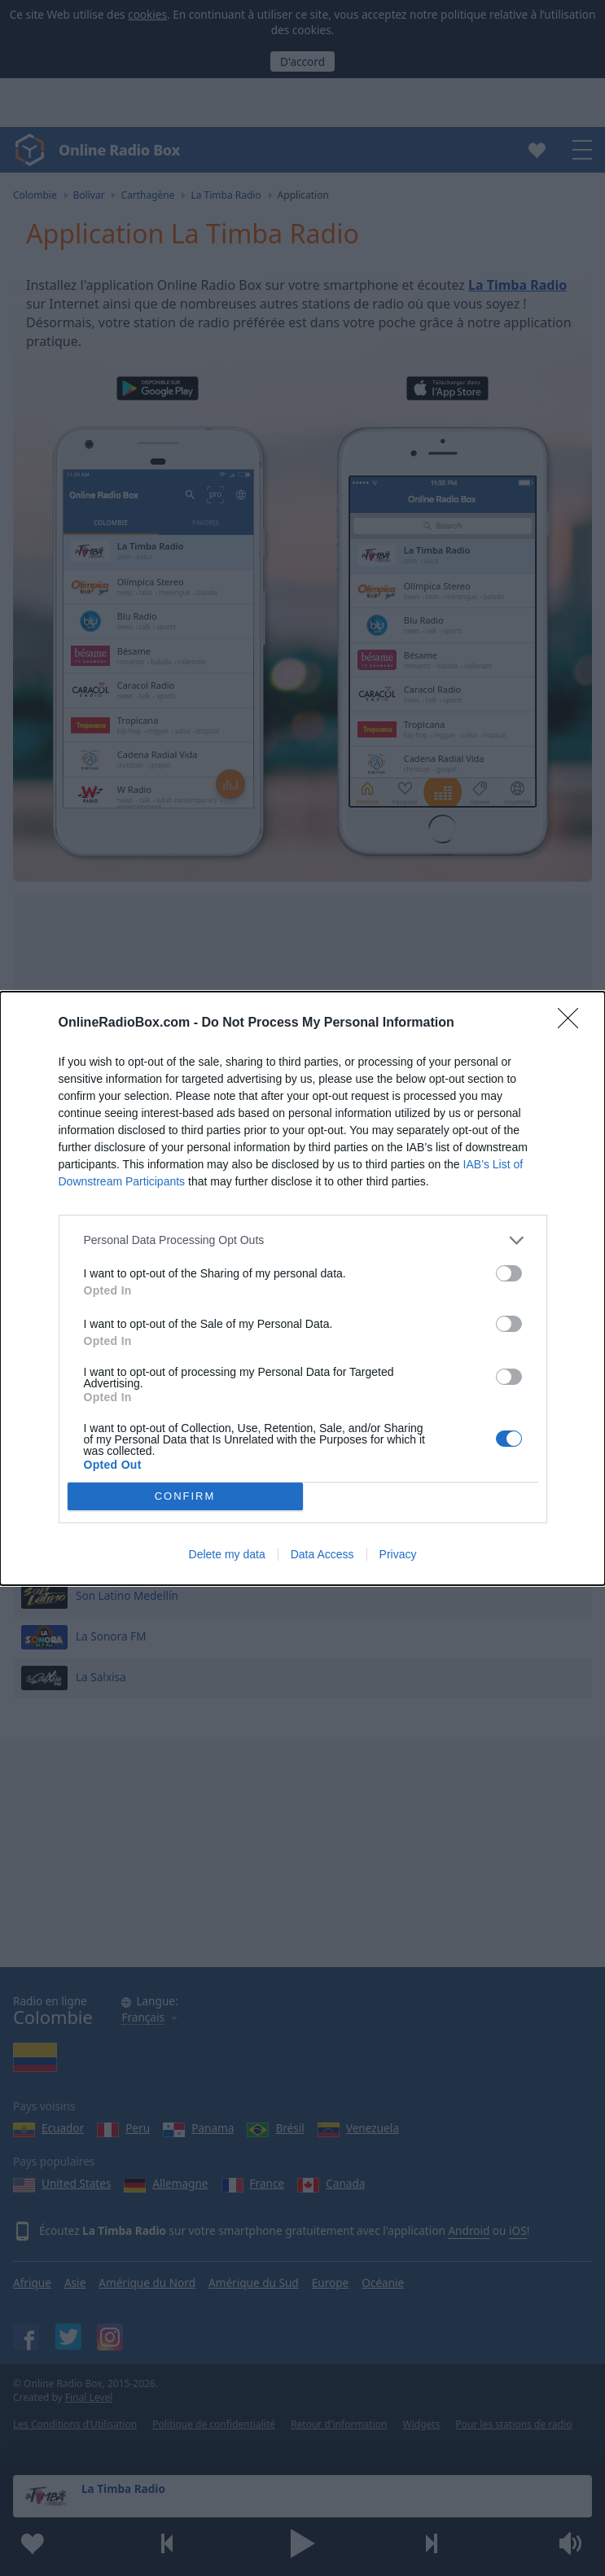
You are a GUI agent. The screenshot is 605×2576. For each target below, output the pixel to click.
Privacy (398, 1554)
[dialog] (302, 1288)
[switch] (509, 1273)
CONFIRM (185, 1496)
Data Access (322, 1554)
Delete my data (227, 1554)
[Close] (573, 1023)
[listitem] (303, 1240)
